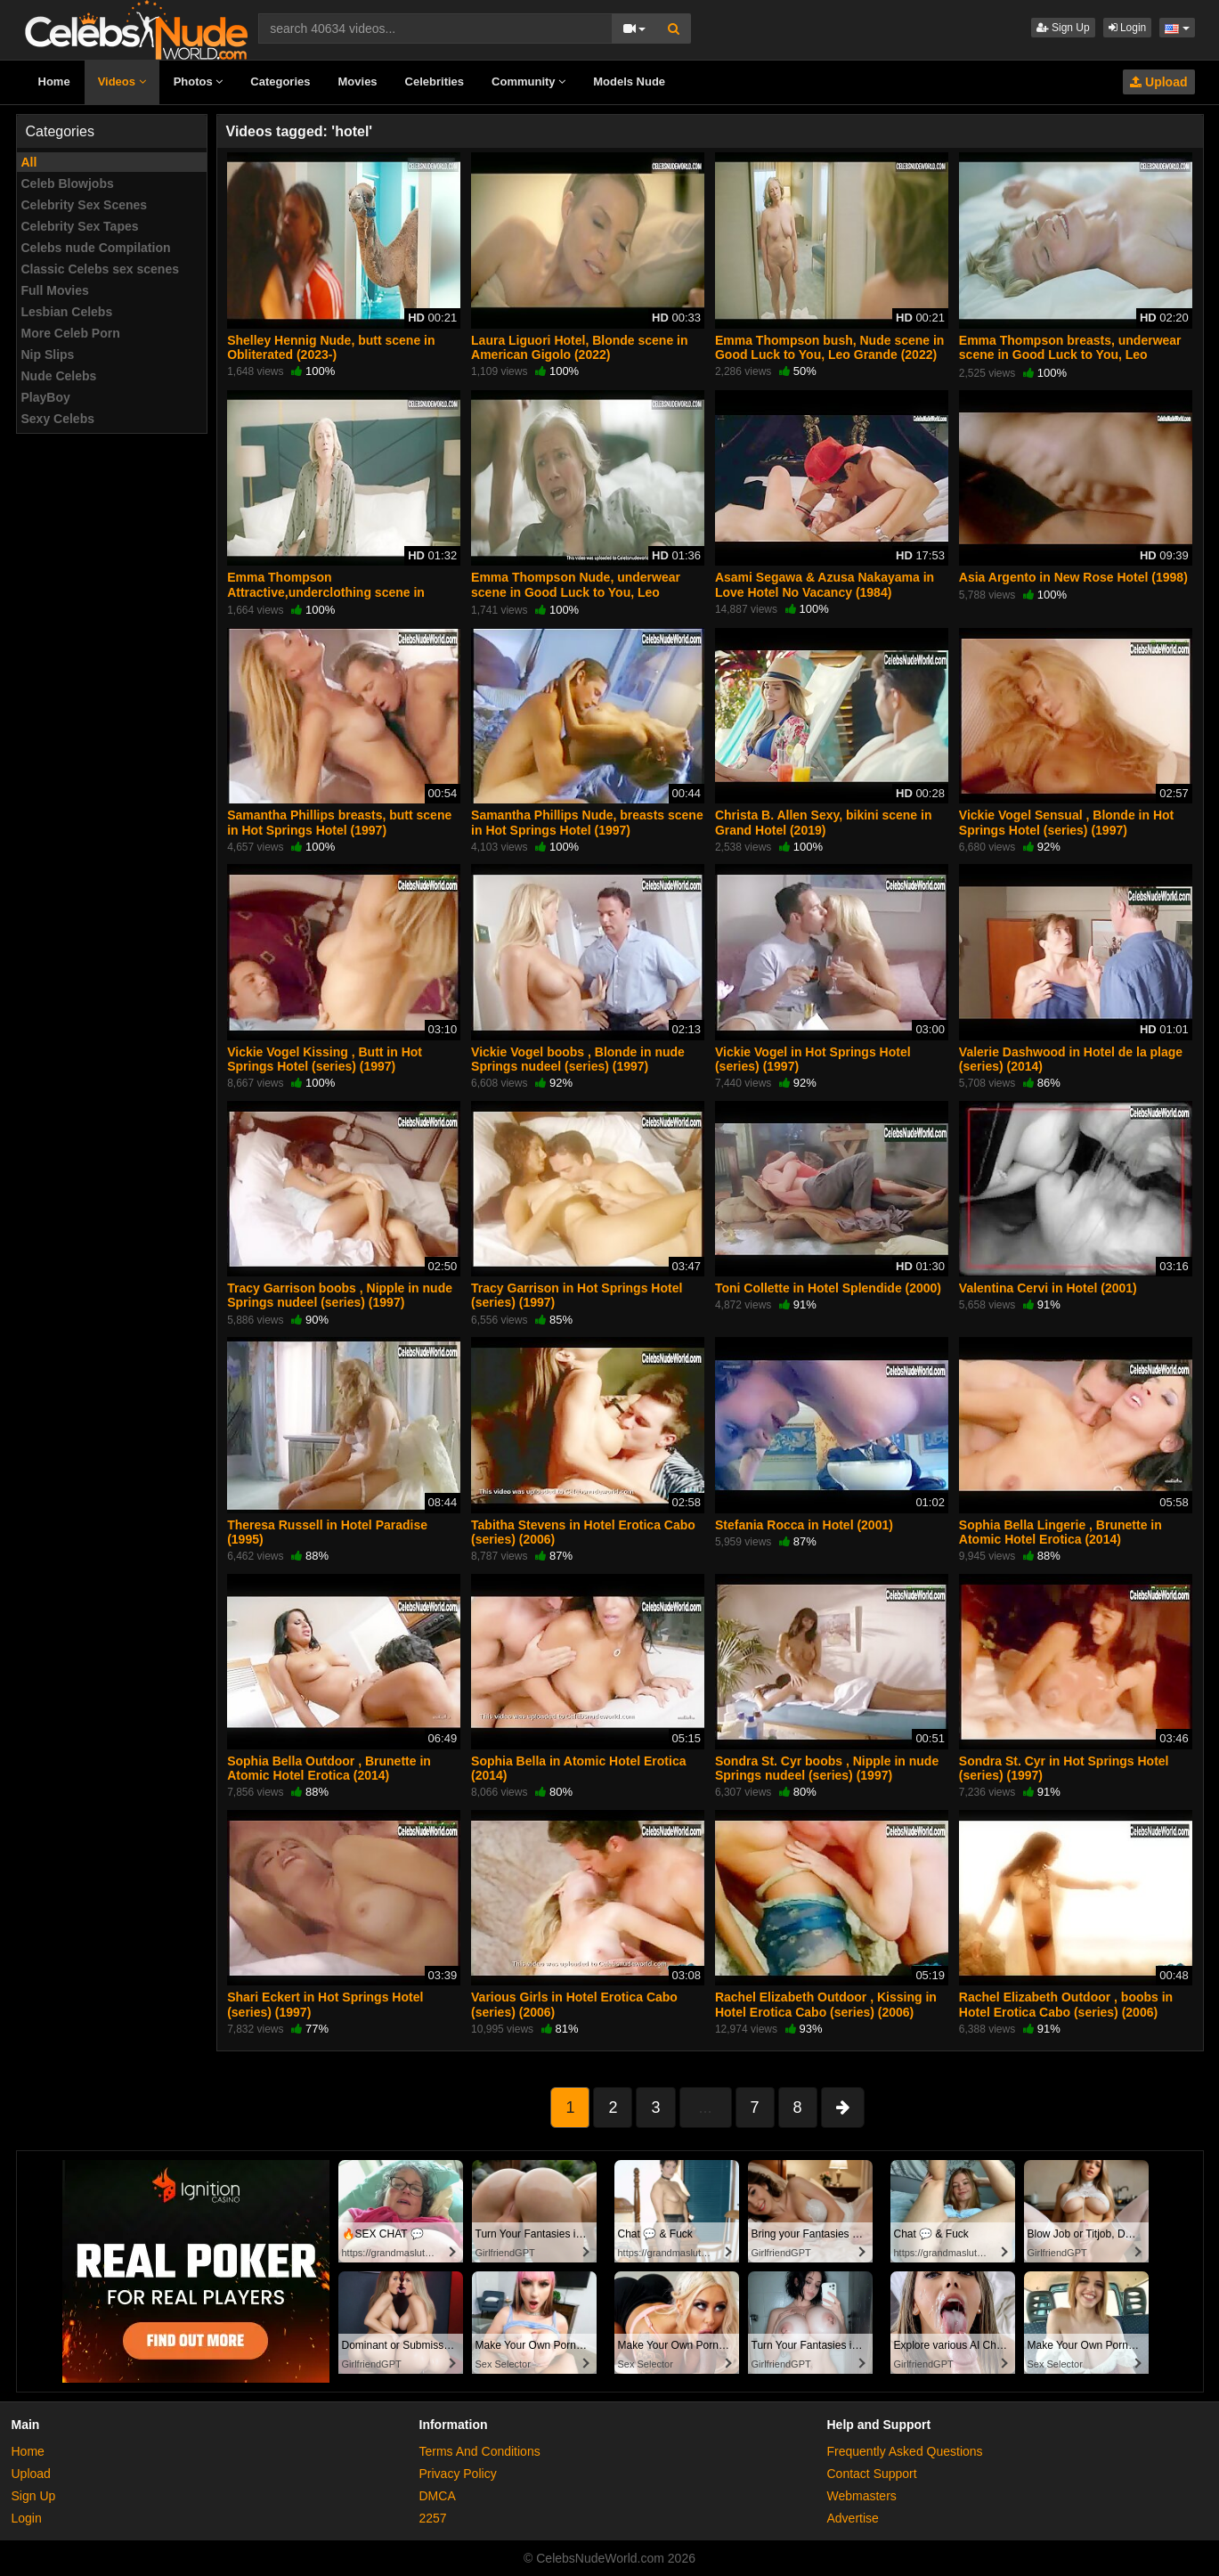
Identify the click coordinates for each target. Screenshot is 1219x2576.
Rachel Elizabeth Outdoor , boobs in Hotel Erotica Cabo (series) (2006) (1066, 2004)
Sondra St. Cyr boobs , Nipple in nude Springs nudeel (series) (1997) (827, 1768)
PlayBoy (45, 397)
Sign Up (1063, 27)
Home (54, 81)
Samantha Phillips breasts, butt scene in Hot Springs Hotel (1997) (339, 822)
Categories (280, 81)
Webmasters (862, 2496)
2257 (433, 2518)
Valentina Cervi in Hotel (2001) (1048, 1288)
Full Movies (55, 290)
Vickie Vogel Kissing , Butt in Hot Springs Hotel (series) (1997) (324, 1059)
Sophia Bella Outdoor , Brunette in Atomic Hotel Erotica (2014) (329, 1768)
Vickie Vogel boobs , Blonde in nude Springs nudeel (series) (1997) (578, 1059)
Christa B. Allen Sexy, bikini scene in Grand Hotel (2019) (823, 822)
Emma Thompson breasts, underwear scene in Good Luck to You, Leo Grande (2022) (1070, 354)
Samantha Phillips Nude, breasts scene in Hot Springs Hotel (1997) (587, 822)
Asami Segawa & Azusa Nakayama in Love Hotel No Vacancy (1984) (824, 584)
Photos (198, 81)
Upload (1158, 82)
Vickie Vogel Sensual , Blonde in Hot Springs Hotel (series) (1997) (1066, 822)
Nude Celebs (59, 376)
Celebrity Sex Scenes (84, 205)
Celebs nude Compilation (96, 247)
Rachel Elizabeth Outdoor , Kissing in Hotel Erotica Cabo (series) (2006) (826, 2004)
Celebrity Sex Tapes (80, 226)
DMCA (437, 2496)
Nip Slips (48, 354)
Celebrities (434, 81)
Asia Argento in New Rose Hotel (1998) (1073, 577)
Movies (358, 81)
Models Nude (629, 81)
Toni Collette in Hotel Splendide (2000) (828, 1288)
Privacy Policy (458, 2473)
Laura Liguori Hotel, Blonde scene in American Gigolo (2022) (579, 347)
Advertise (853, 2518)
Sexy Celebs (58, 419)
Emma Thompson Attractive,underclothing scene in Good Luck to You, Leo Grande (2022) (338, 591)
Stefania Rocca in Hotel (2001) (804, 1525)
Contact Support (872, 2473)
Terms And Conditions (479, 2451)
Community (528, 81)
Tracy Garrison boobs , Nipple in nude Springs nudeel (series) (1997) (339, 1295)
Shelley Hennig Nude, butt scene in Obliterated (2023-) (331, 347)
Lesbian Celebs (67, 312)
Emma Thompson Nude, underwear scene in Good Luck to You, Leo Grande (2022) (575, 591)
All (29, 162)
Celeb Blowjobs (67, 183)
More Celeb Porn (70, 333)
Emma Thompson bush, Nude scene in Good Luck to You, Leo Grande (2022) (829, 347)
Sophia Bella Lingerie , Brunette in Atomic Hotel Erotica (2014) (1060, 1532)
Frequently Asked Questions (905, 2451)
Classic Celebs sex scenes (100, 269)
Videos (122, 81)
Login (1128, 27)
